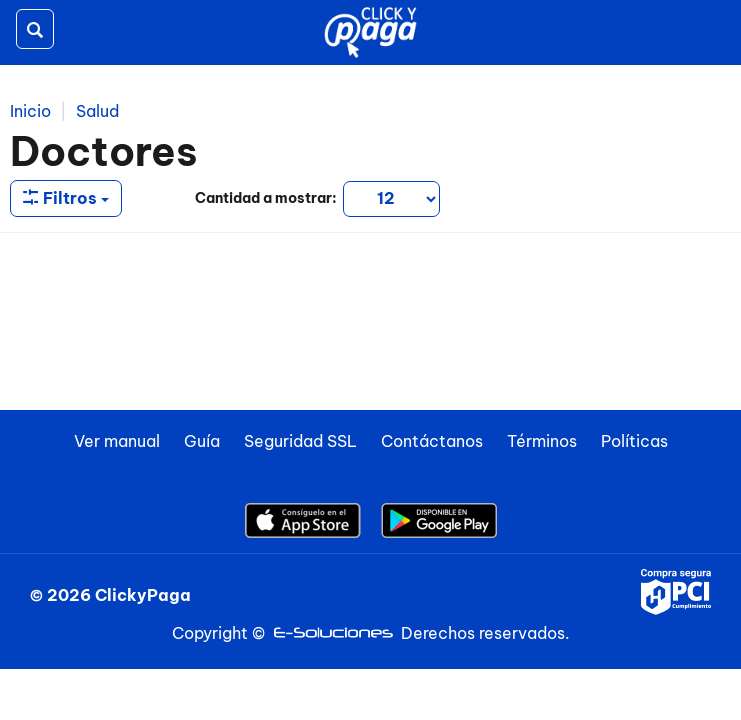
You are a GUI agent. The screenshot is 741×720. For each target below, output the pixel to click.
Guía (202, 441)
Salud (97, 111)
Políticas (634, 441)
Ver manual (117, 441)
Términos (542, 441)
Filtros (66, 198)
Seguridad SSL (300, 441)
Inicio (30, 111)
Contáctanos (432, 441)
